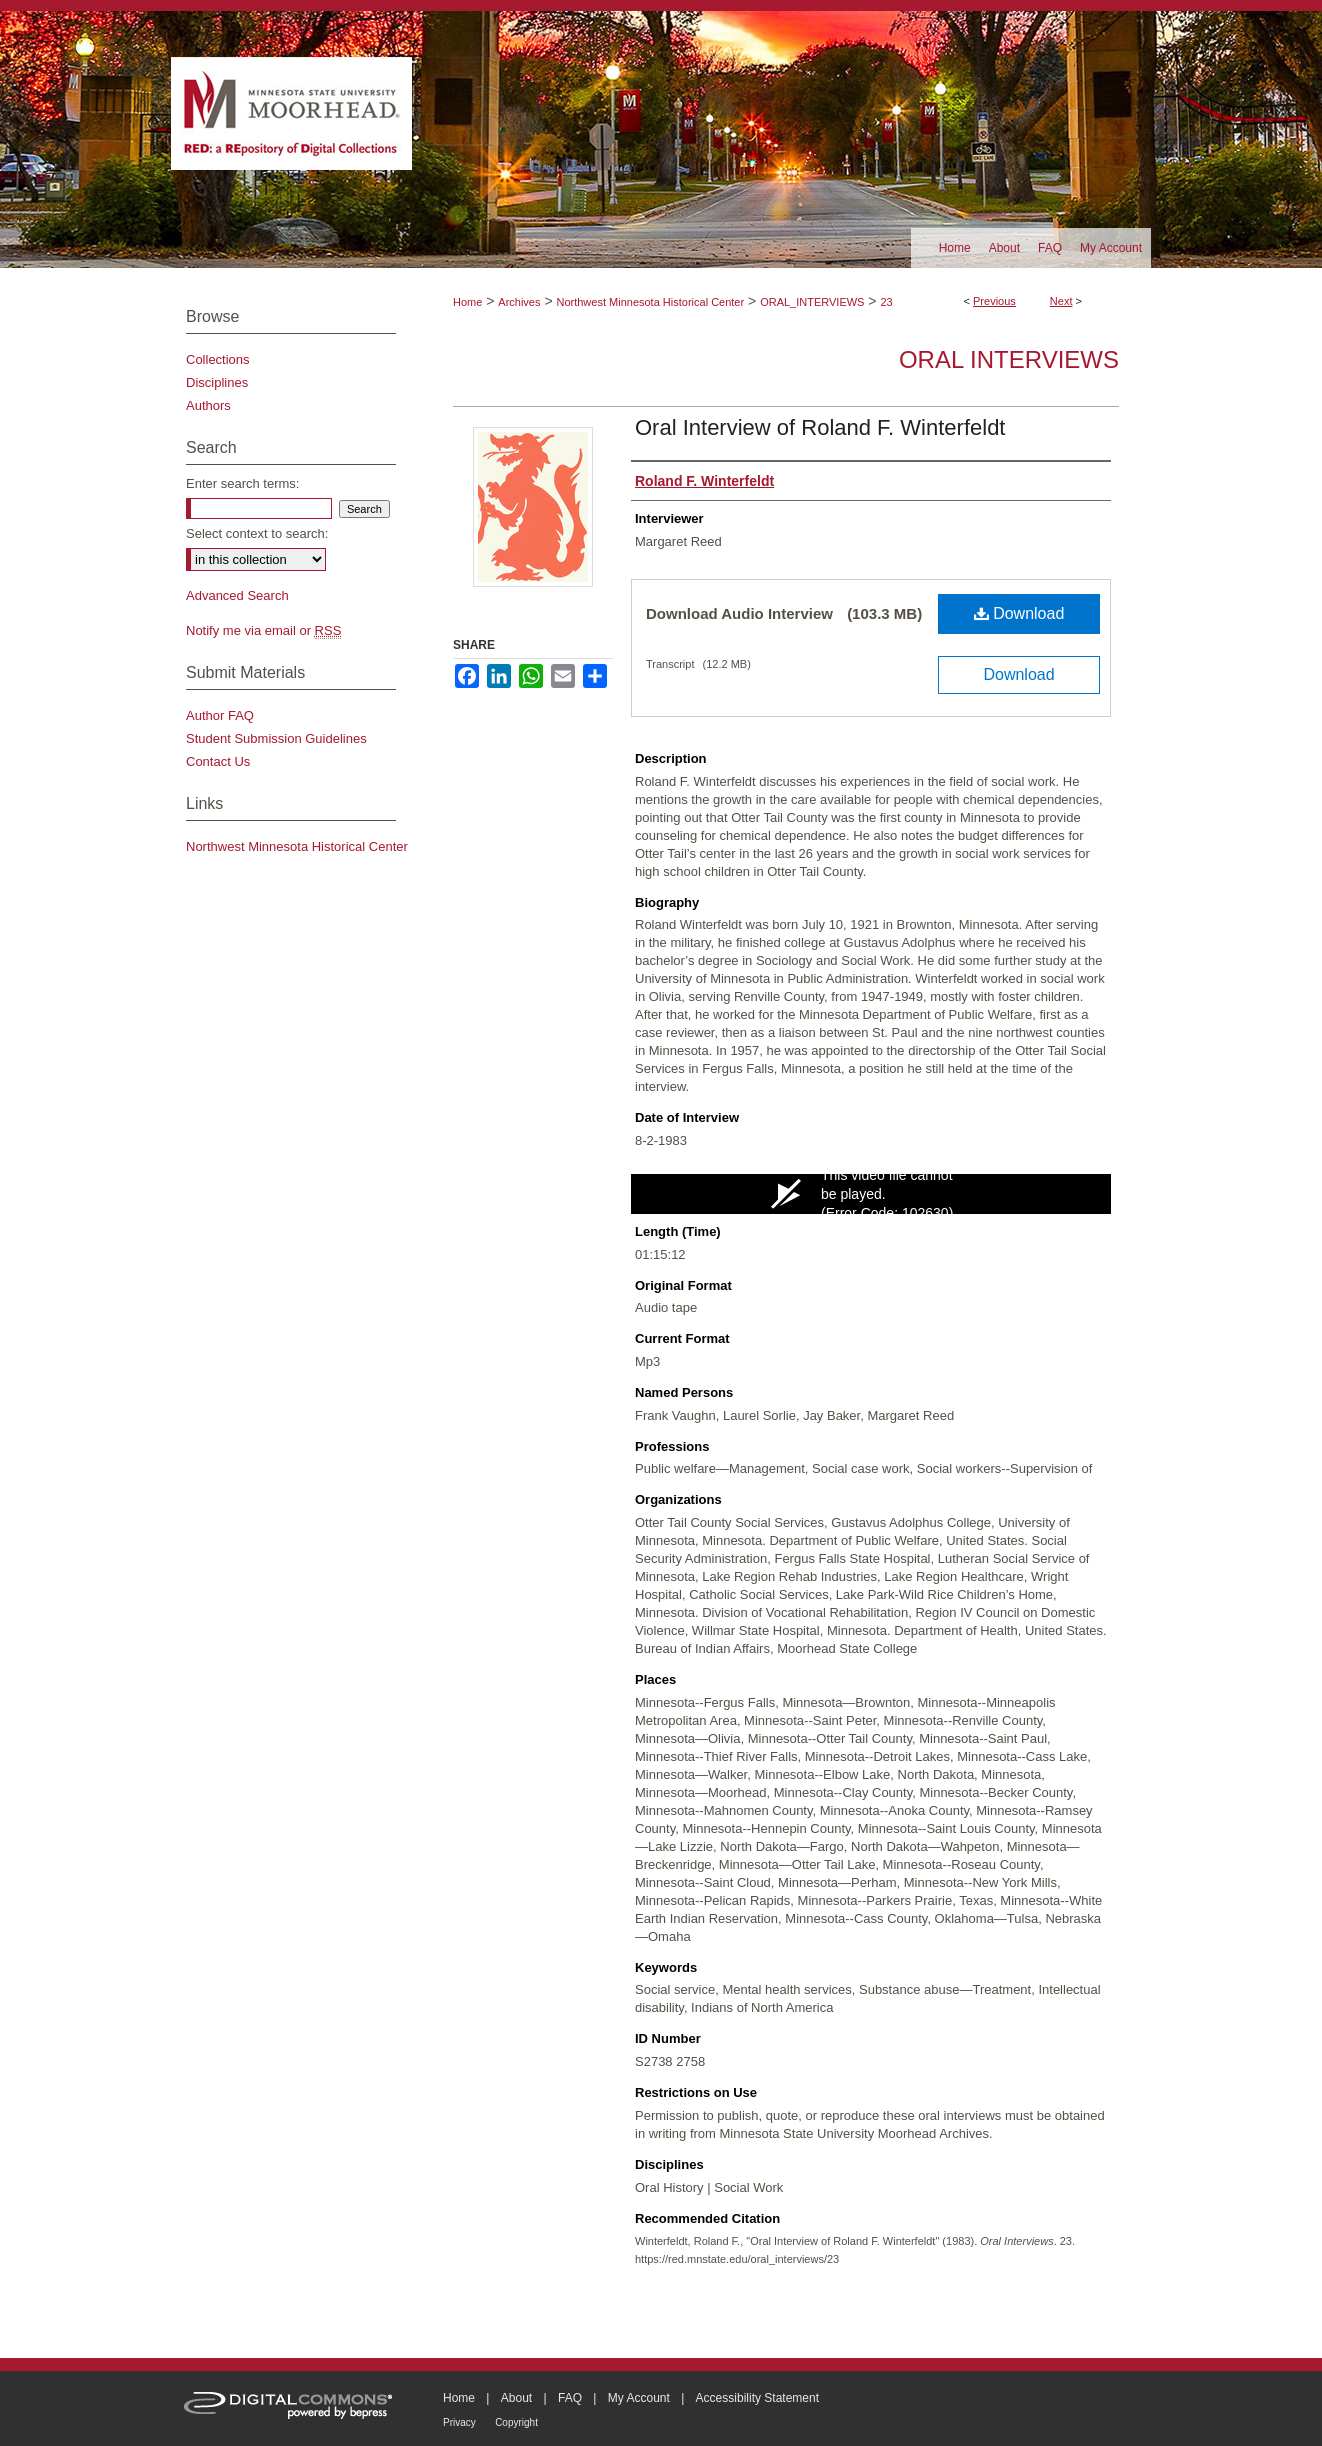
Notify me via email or (263, 630)
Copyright (516, 2422)
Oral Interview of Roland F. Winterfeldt (820, 427)
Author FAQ (220, 715)
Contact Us (218, 761)
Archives (519, 302)
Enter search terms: (242, 483)
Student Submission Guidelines (276, 738)
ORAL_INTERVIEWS (812, 302)
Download (1019, 613)
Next (1061, 301)
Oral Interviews (1009, 359)
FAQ (570, 2398)
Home (467, 302)
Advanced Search (237, 595)
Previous (994, 301)
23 (886, 302)
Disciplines (217, 382)
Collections (218, 359)
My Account (639, 2398)
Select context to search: (257, 533)
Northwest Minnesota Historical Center (650, 302)
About (516, 2398)
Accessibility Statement (757, 2398)
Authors (208, 405)
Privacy (459, 2422)
